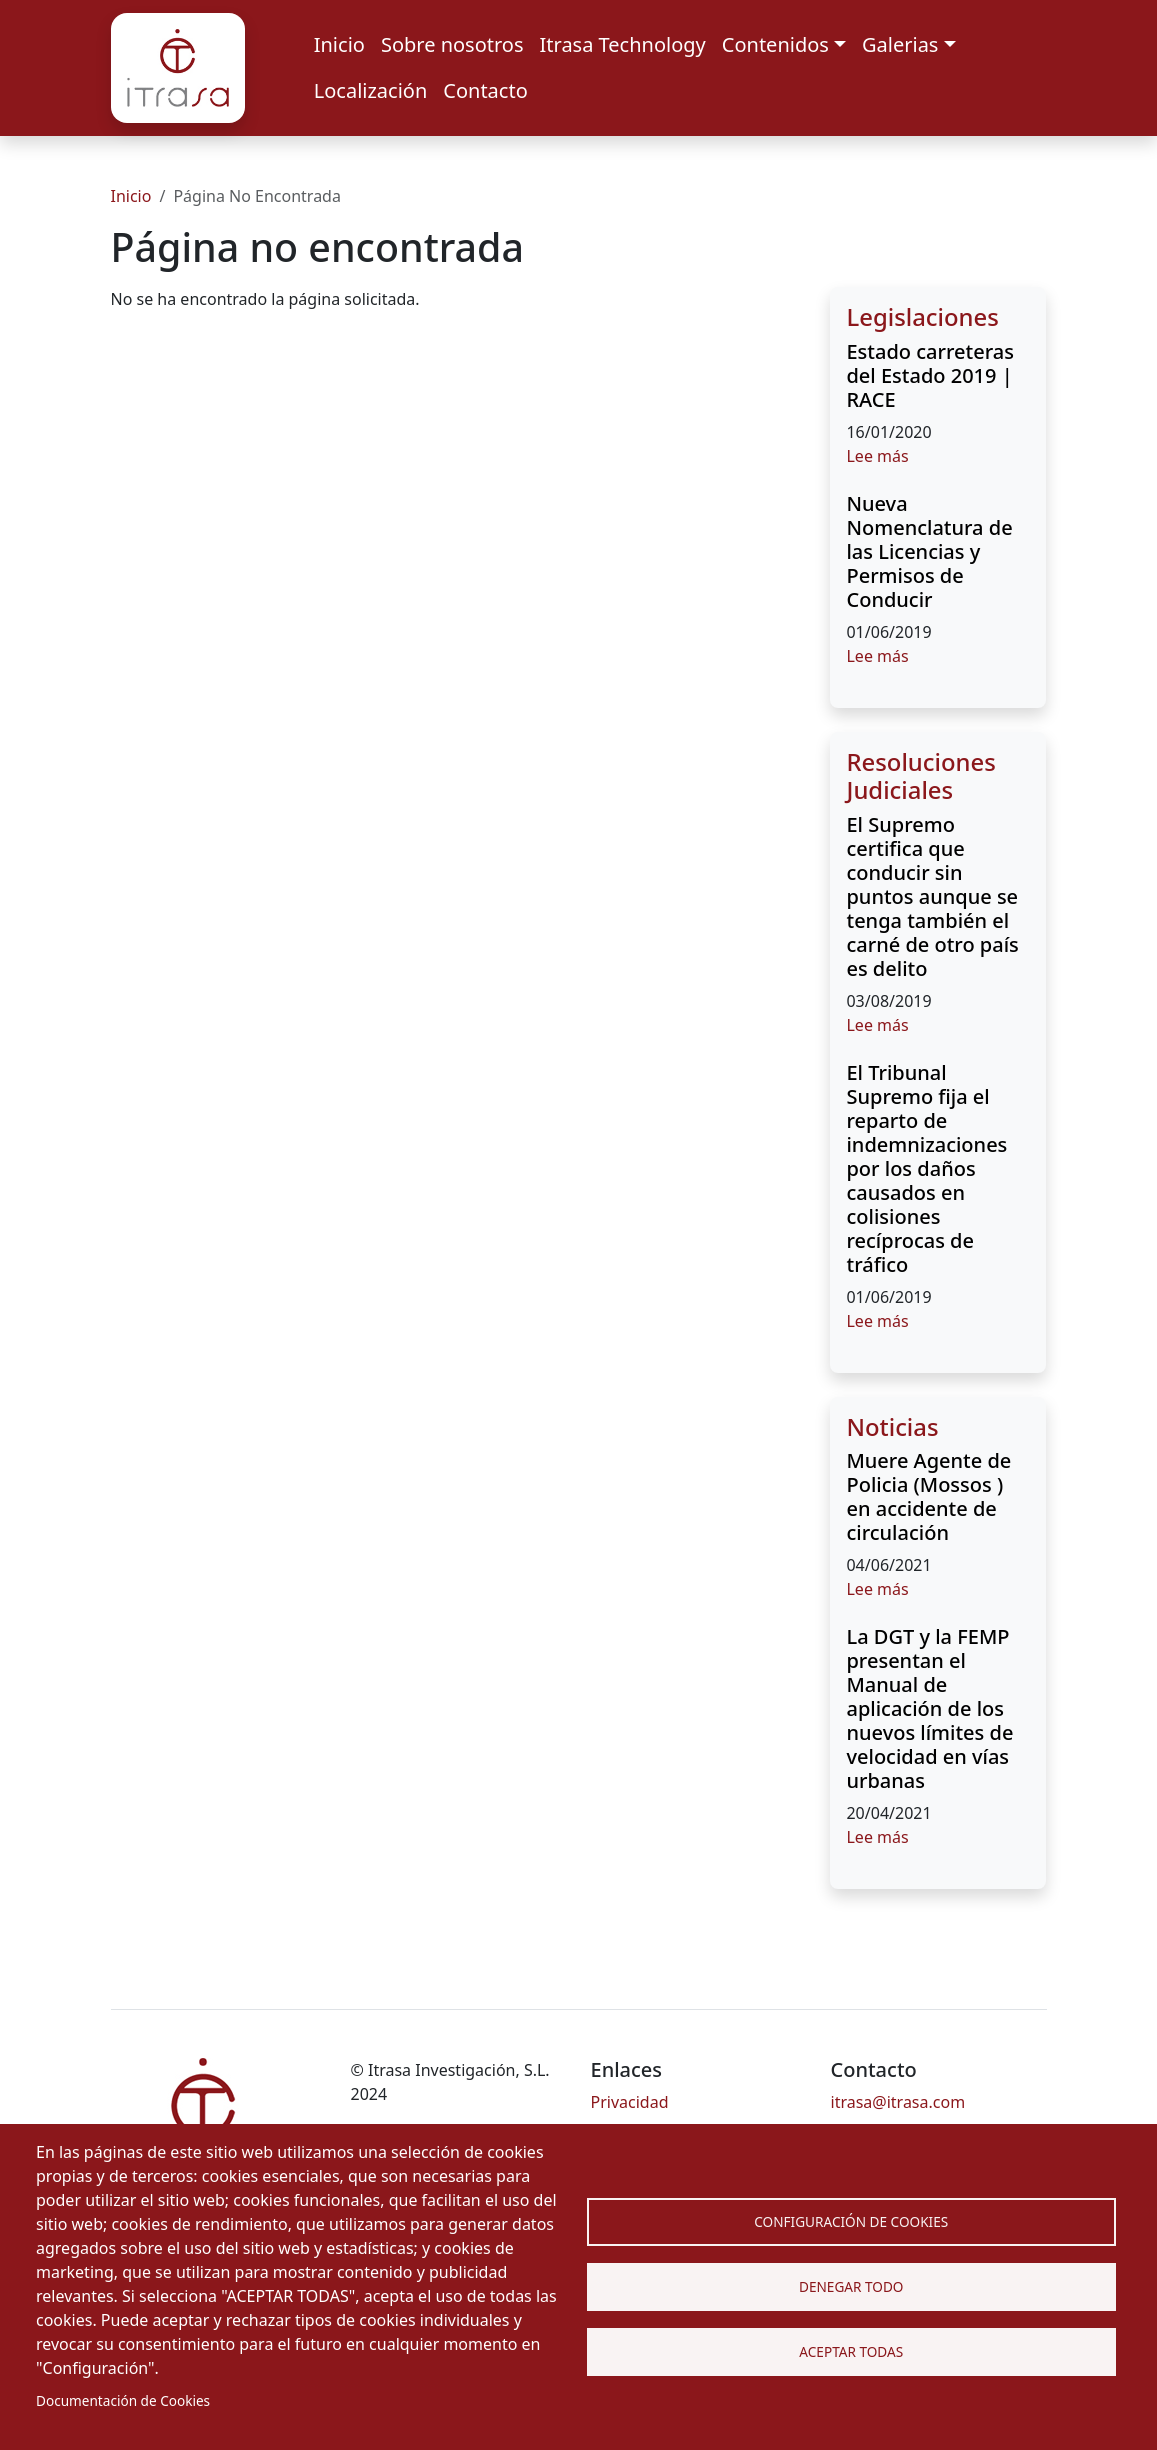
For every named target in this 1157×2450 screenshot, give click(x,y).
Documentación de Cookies (123, 2400)
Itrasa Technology (623, 44)
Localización (371, 90)
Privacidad (630, 2102)
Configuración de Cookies (851, 2221)
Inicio (339, 44)
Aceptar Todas (851, 2351)
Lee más (877, 456)
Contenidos (775, 44)
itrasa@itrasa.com (898, 2102)
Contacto (485, 90)
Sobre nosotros (452, 44)
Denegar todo (851, 2286)
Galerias (900, 44)
